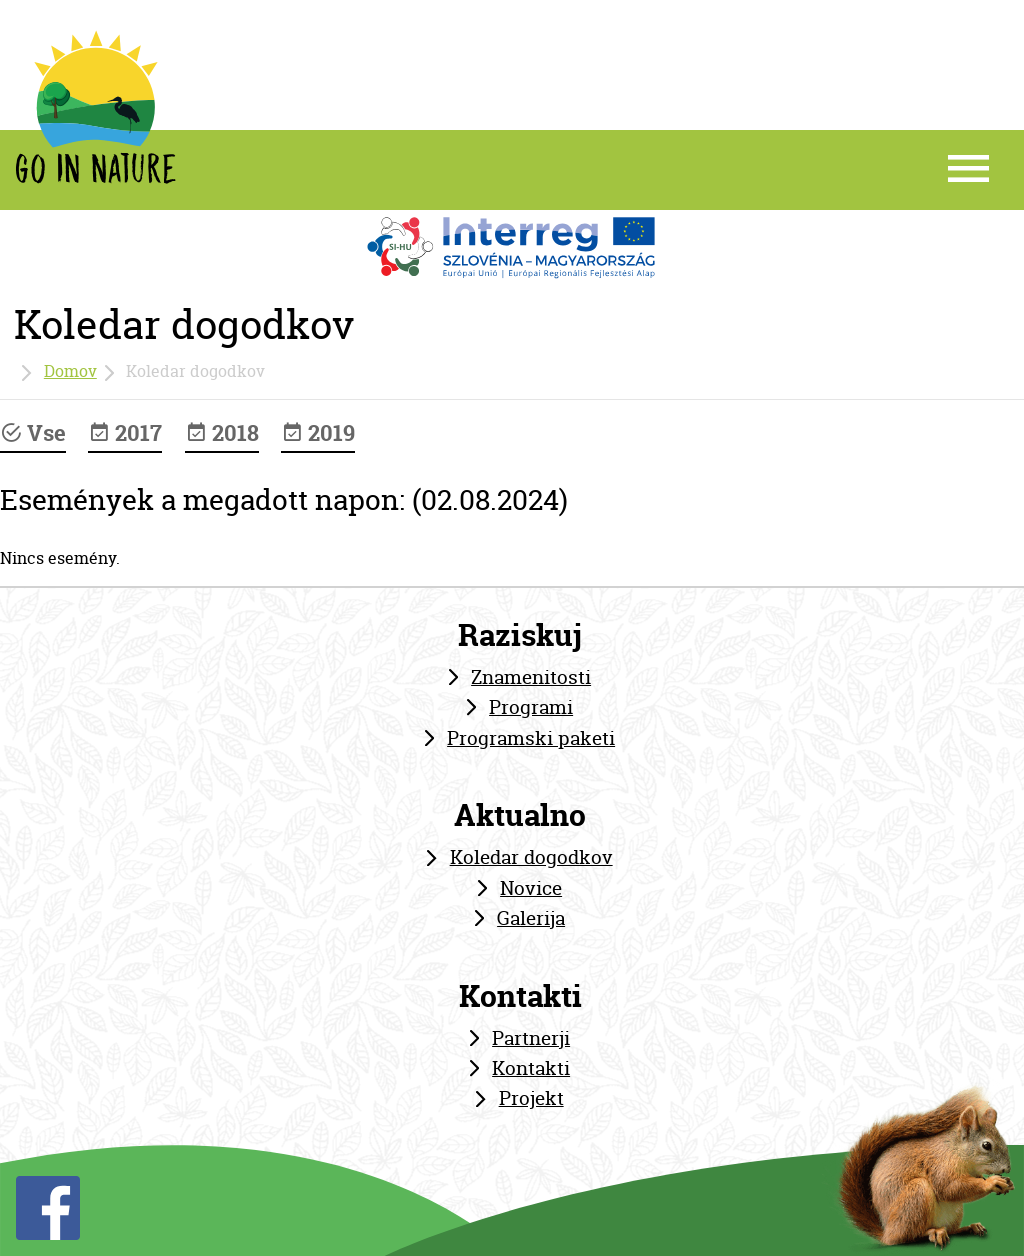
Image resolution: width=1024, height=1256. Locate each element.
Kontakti (531, 1068)
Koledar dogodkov (531, 857)
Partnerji (531, 1038)
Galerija (531, 918)
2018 (222, 433)
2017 (125, 433)
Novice (531, 888)
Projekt (531, 1098)
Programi (531, 707)
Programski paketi (531, 738)
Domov (70, 371)
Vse (33, 433)
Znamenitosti (531, 677)
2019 (318, 433)
